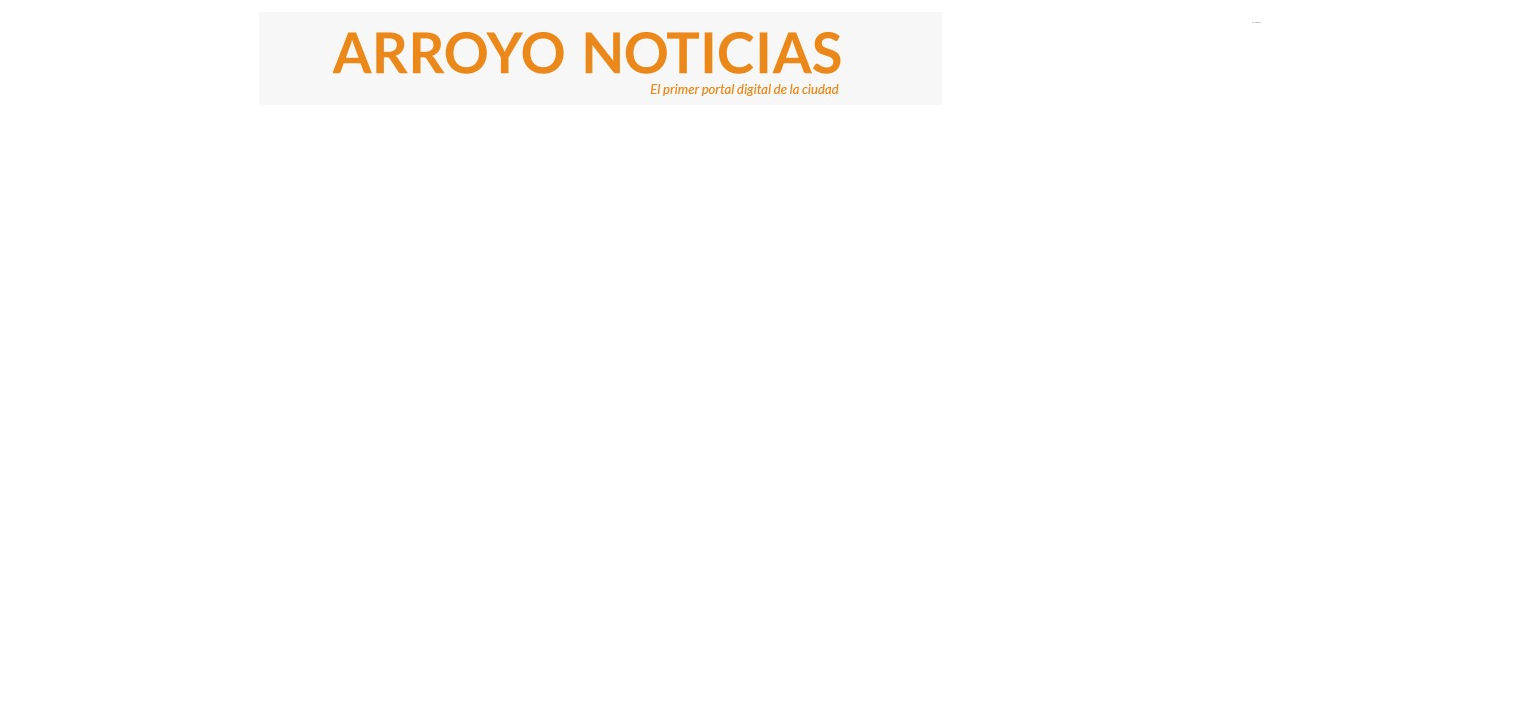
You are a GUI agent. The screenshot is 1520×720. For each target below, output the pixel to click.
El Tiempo (1256, 22)
